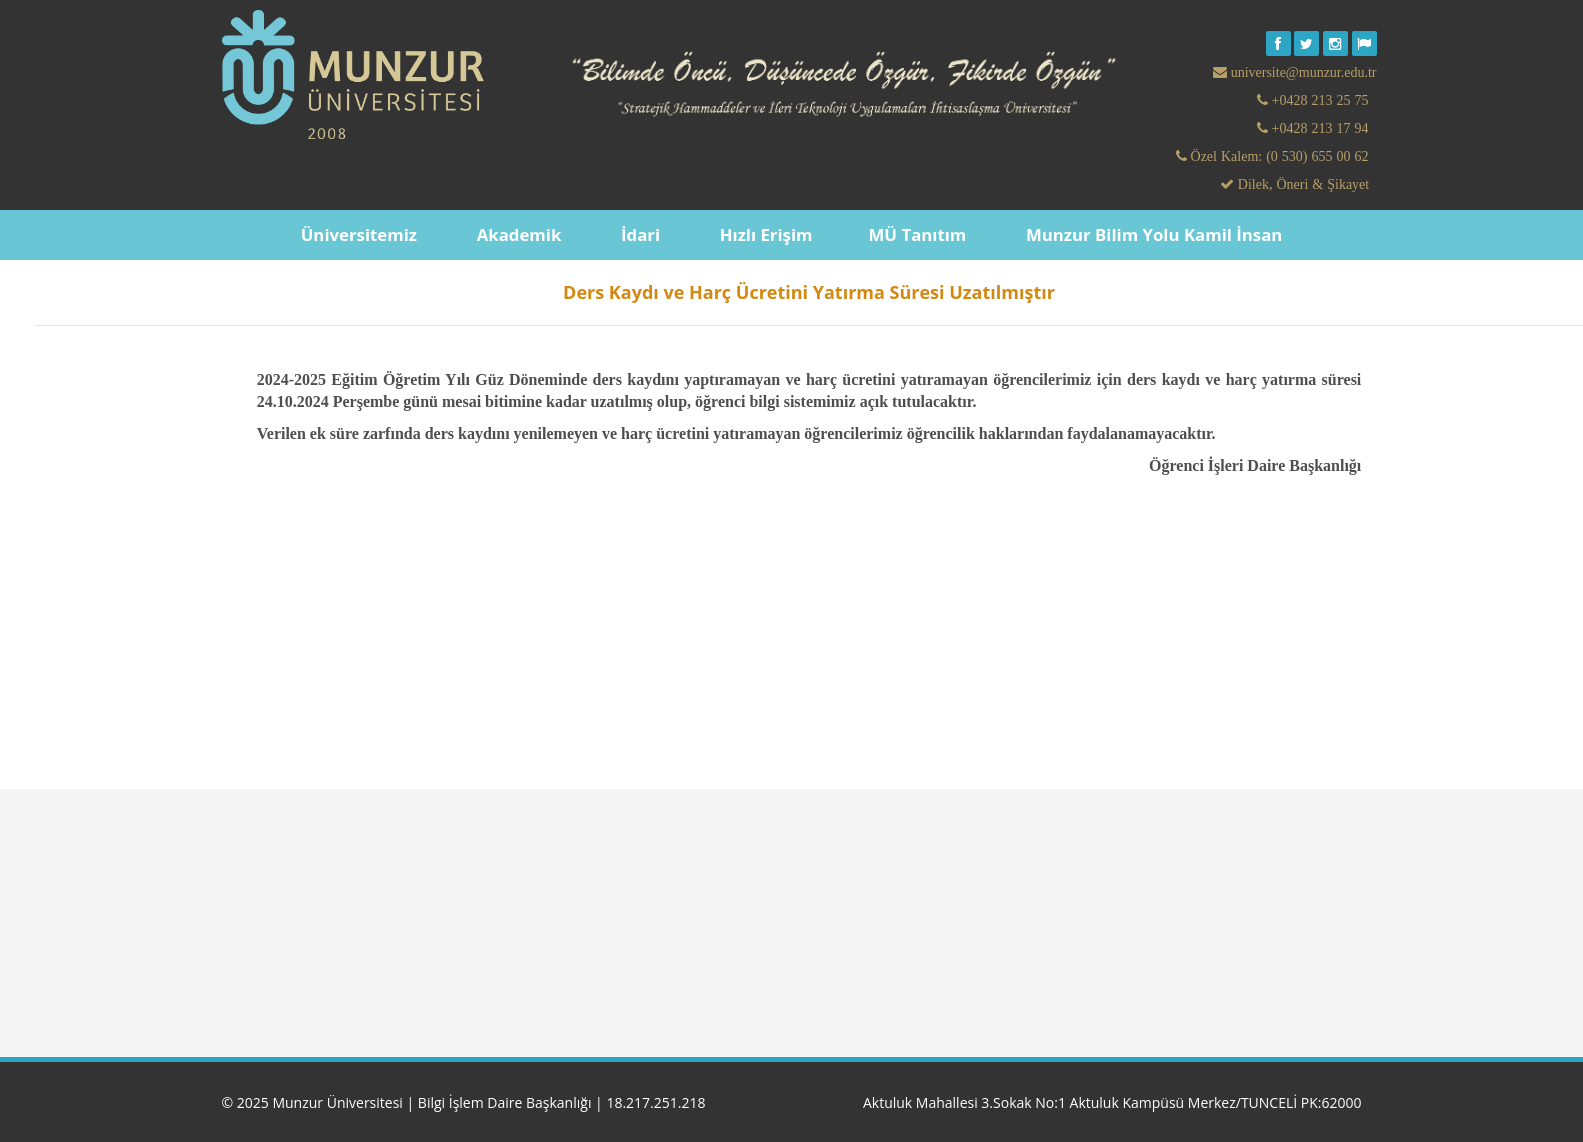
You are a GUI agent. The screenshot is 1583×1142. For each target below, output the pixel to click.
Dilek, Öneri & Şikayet (1301, 184)
